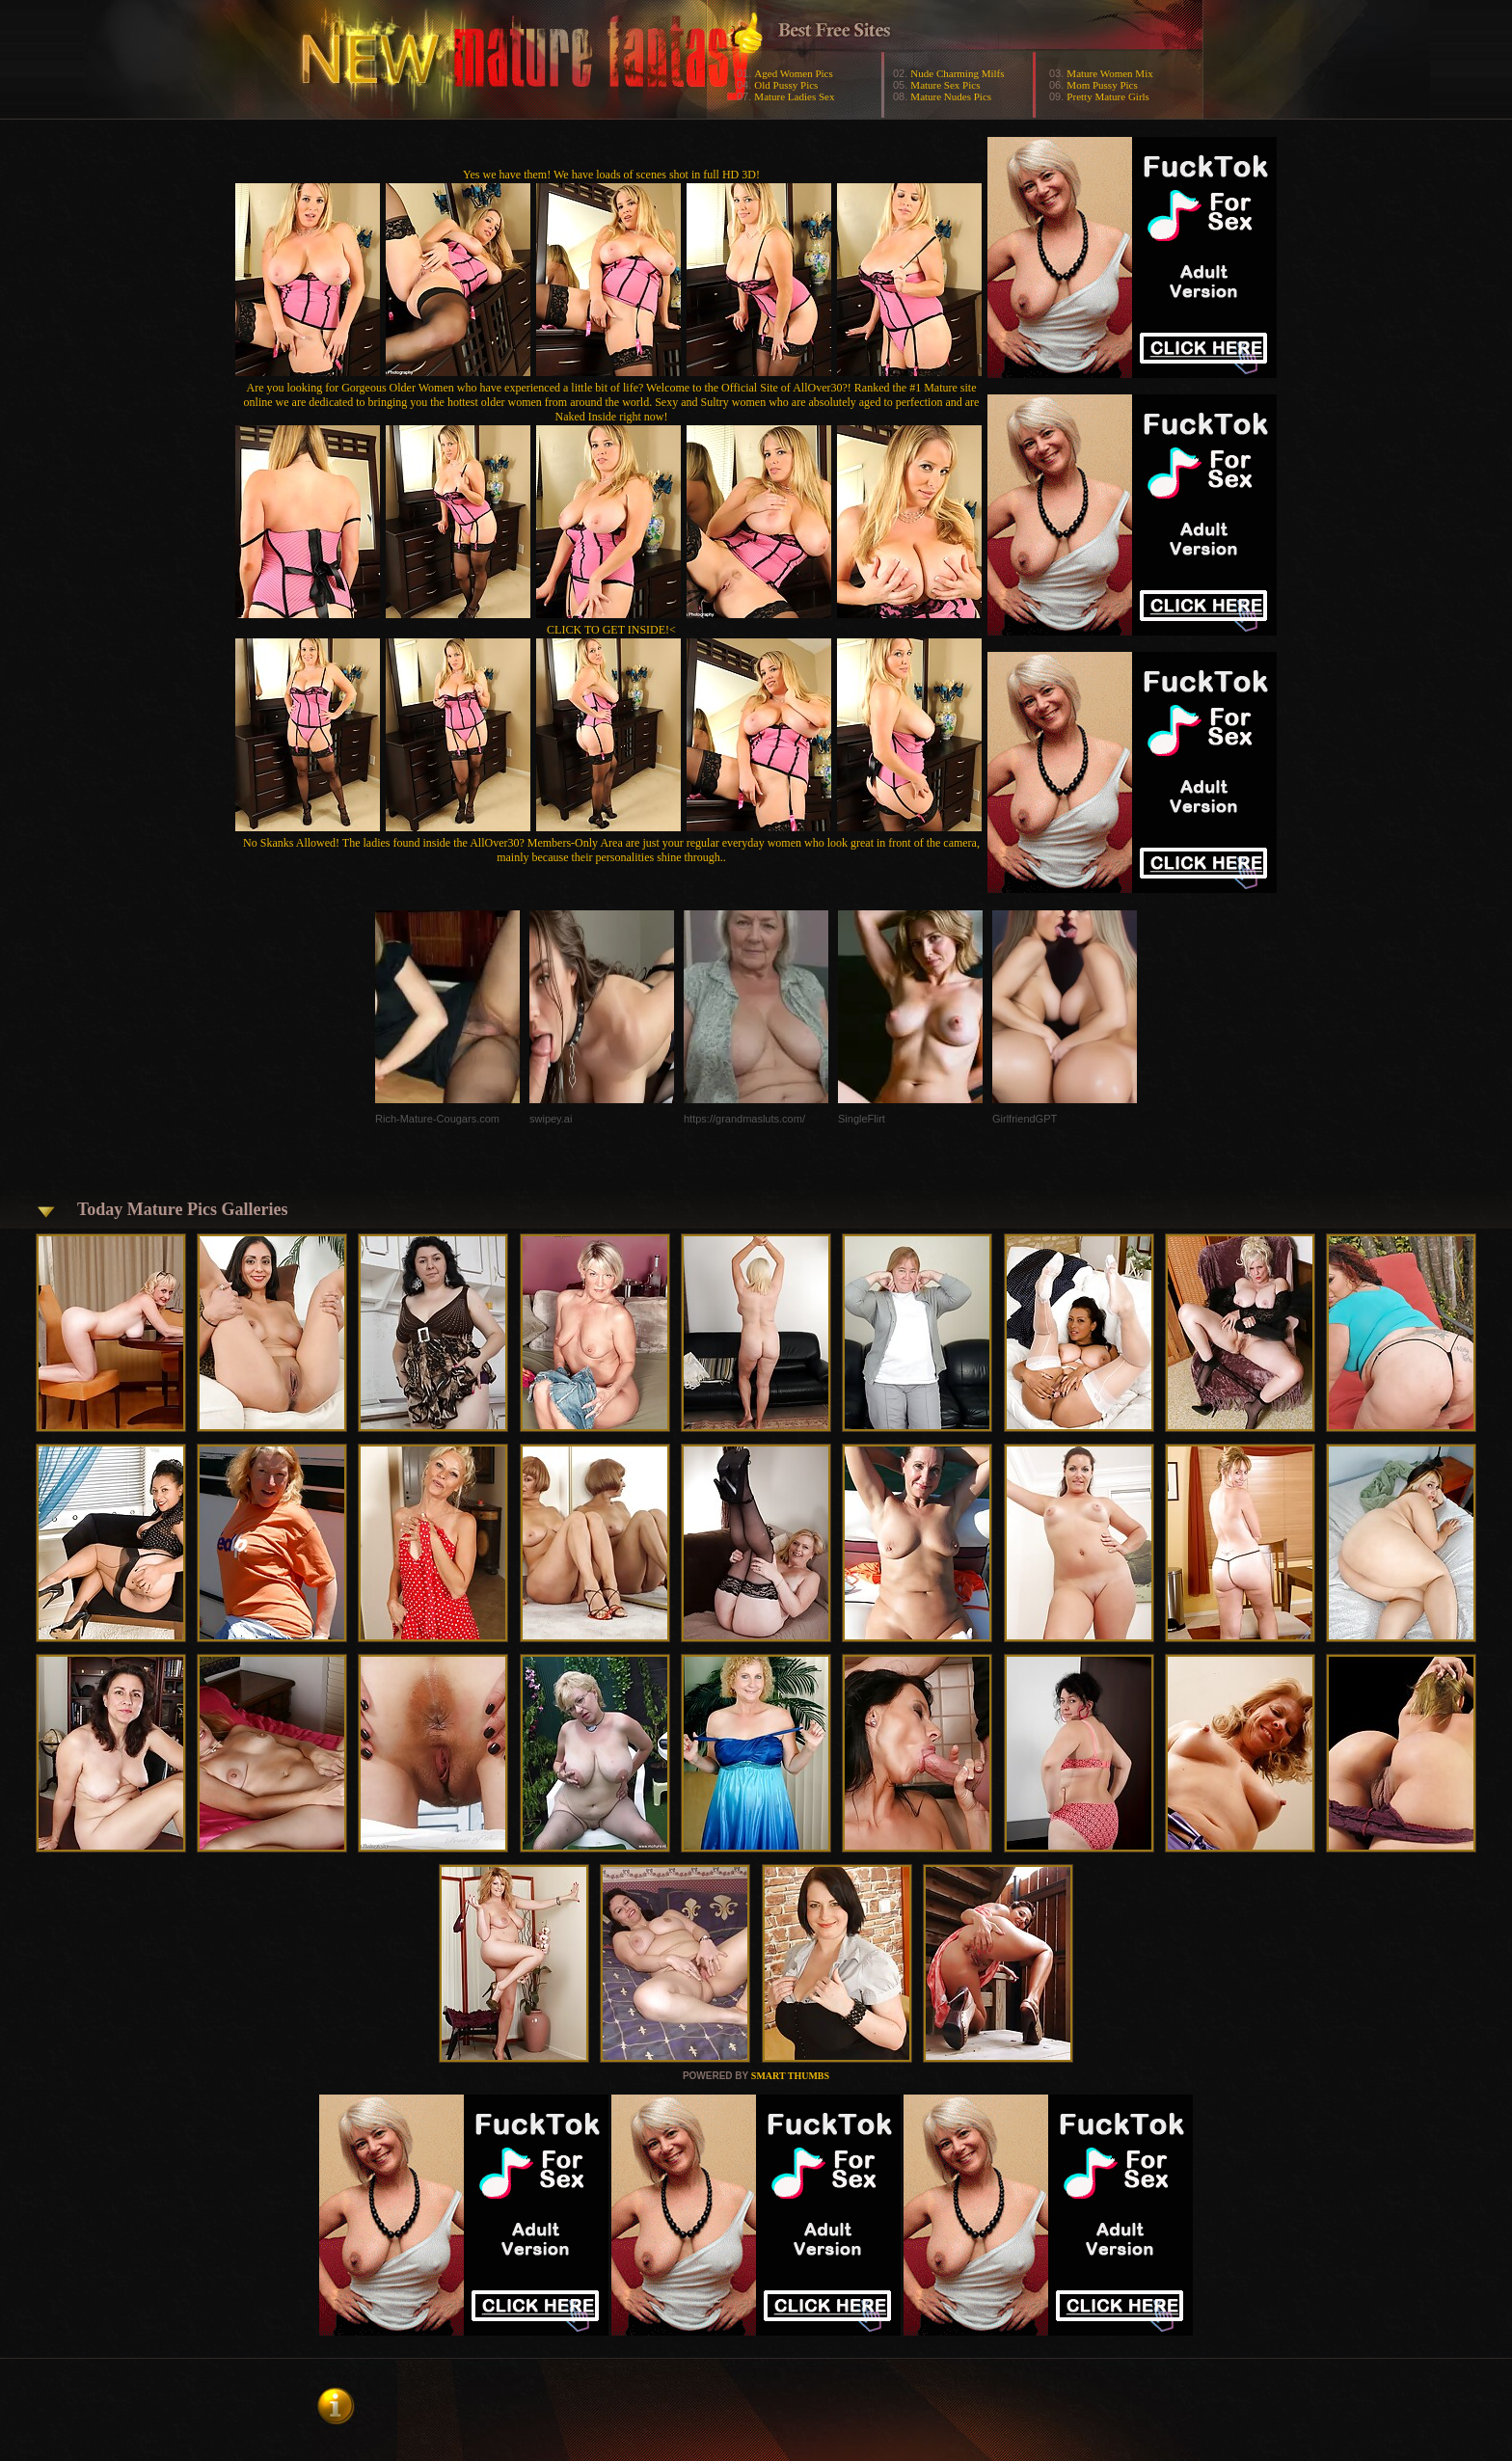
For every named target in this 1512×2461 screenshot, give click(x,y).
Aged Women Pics (793, 73)
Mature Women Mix (1109, 73)
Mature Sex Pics (945, 85)
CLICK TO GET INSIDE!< (611, 629)
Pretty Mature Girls (1107, 96)
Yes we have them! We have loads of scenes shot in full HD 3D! (611, 174)
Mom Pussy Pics (1101, 85)
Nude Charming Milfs (957, 73)
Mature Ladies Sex (794, 96)
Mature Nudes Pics (950, 96)
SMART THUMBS (790, 2075)
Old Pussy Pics (786, 85)
